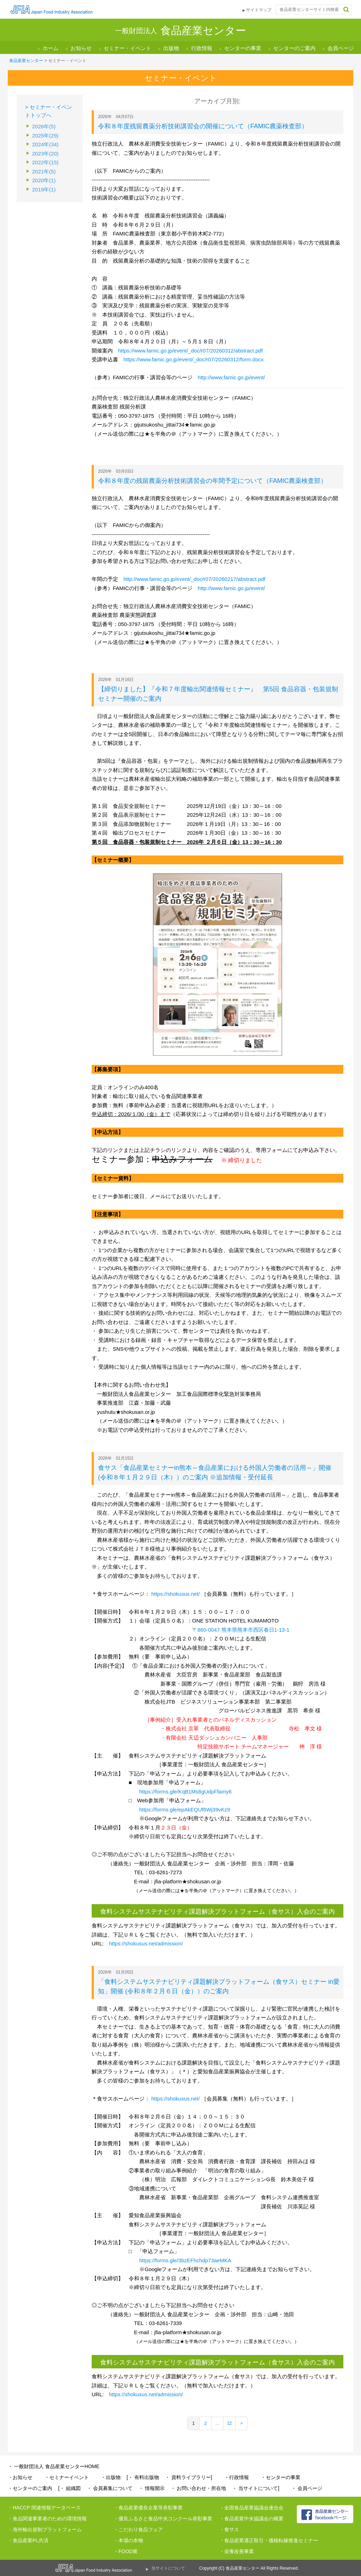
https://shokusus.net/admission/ (146, 1943)
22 (229, 2423)
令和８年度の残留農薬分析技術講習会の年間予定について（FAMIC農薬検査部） (212, 480)
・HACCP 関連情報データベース (44, 2507)
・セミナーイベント (66, 2477)
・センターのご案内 (30, 2488)
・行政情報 (236, 2477)
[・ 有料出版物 (143, 2477)
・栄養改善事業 (236, 2551)
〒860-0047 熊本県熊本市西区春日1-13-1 (240, 1630)
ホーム (51, 48)
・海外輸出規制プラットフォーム (45, 2529)
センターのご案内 (294, 48)
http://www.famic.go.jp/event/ (231, 377)
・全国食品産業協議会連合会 (251, 2507)
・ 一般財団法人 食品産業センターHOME (53, 2466)
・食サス (229, 2529)
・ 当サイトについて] (255, 2488)
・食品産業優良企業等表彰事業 (148, 2507)
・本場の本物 (128, 2540)
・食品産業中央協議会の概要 (251, 2518)
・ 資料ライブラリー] (188, 2477)
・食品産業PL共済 (28, 2540)
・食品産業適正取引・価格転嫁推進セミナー (268, 2540)
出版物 (171, 48)
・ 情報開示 (152, 2488)
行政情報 (201, 48)
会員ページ (341, 48)
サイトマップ (258, 9)
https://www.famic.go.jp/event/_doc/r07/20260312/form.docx (193, 359)
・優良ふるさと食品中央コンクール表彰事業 (163, 2518)
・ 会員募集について (110, 2488)
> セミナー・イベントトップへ (48, 111)
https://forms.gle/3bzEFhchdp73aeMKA (185, 2260)
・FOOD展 (125, 2551)
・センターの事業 (280, 2477)
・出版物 (111, 2477)
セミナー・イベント (127, 48)
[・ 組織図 (69, 2488)
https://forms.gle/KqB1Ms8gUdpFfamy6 (185, 1792)
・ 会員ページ (306, 2488)
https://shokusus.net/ (175, 1594)
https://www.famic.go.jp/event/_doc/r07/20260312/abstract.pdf (190, 351)
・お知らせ (20, 2477)
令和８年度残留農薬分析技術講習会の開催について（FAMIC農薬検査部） (203, 126)
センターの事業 (242, 48)
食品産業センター (26, 60)
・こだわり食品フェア (138, 2529)
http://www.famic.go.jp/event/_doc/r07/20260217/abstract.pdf (194, 579)
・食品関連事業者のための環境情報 (47, 2518)
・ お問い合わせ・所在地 (198, 2488)
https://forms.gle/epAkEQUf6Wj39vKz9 (184, 1810)
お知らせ (81, 48)
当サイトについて (168, 2568)
